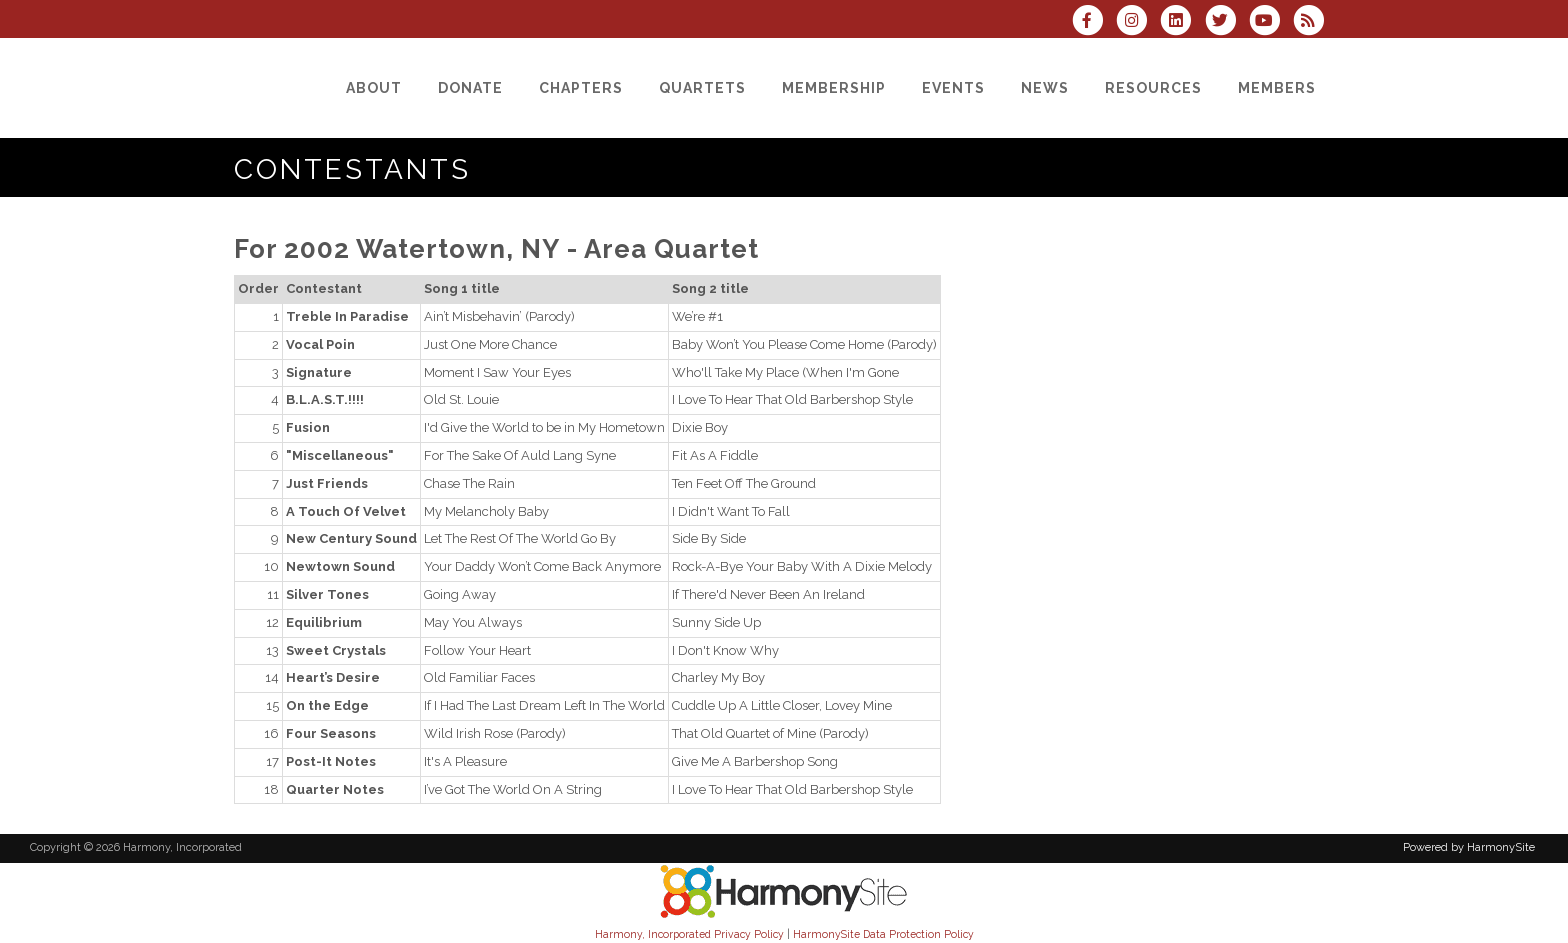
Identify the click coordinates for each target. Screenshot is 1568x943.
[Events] (953, 88)
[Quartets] (702, 88)
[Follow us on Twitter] (1226, 22)
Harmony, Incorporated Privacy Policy (689, 934)
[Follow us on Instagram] (1138, 22)
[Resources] (1153, 88)
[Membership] (834, 88)
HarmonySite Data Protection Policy (883, 934)
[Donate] (470, 88)
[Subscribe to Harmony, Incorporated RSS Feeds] (1313, 22)
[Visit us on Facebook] (1094, 22)
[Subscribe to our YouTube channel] (1271, 22)
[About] (374, 88)
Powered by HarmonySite (1469, 847)
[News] (1045, 88)
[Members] (1277, 88)
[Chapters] (581, 88)
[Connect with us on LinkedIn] (1182, 22)
